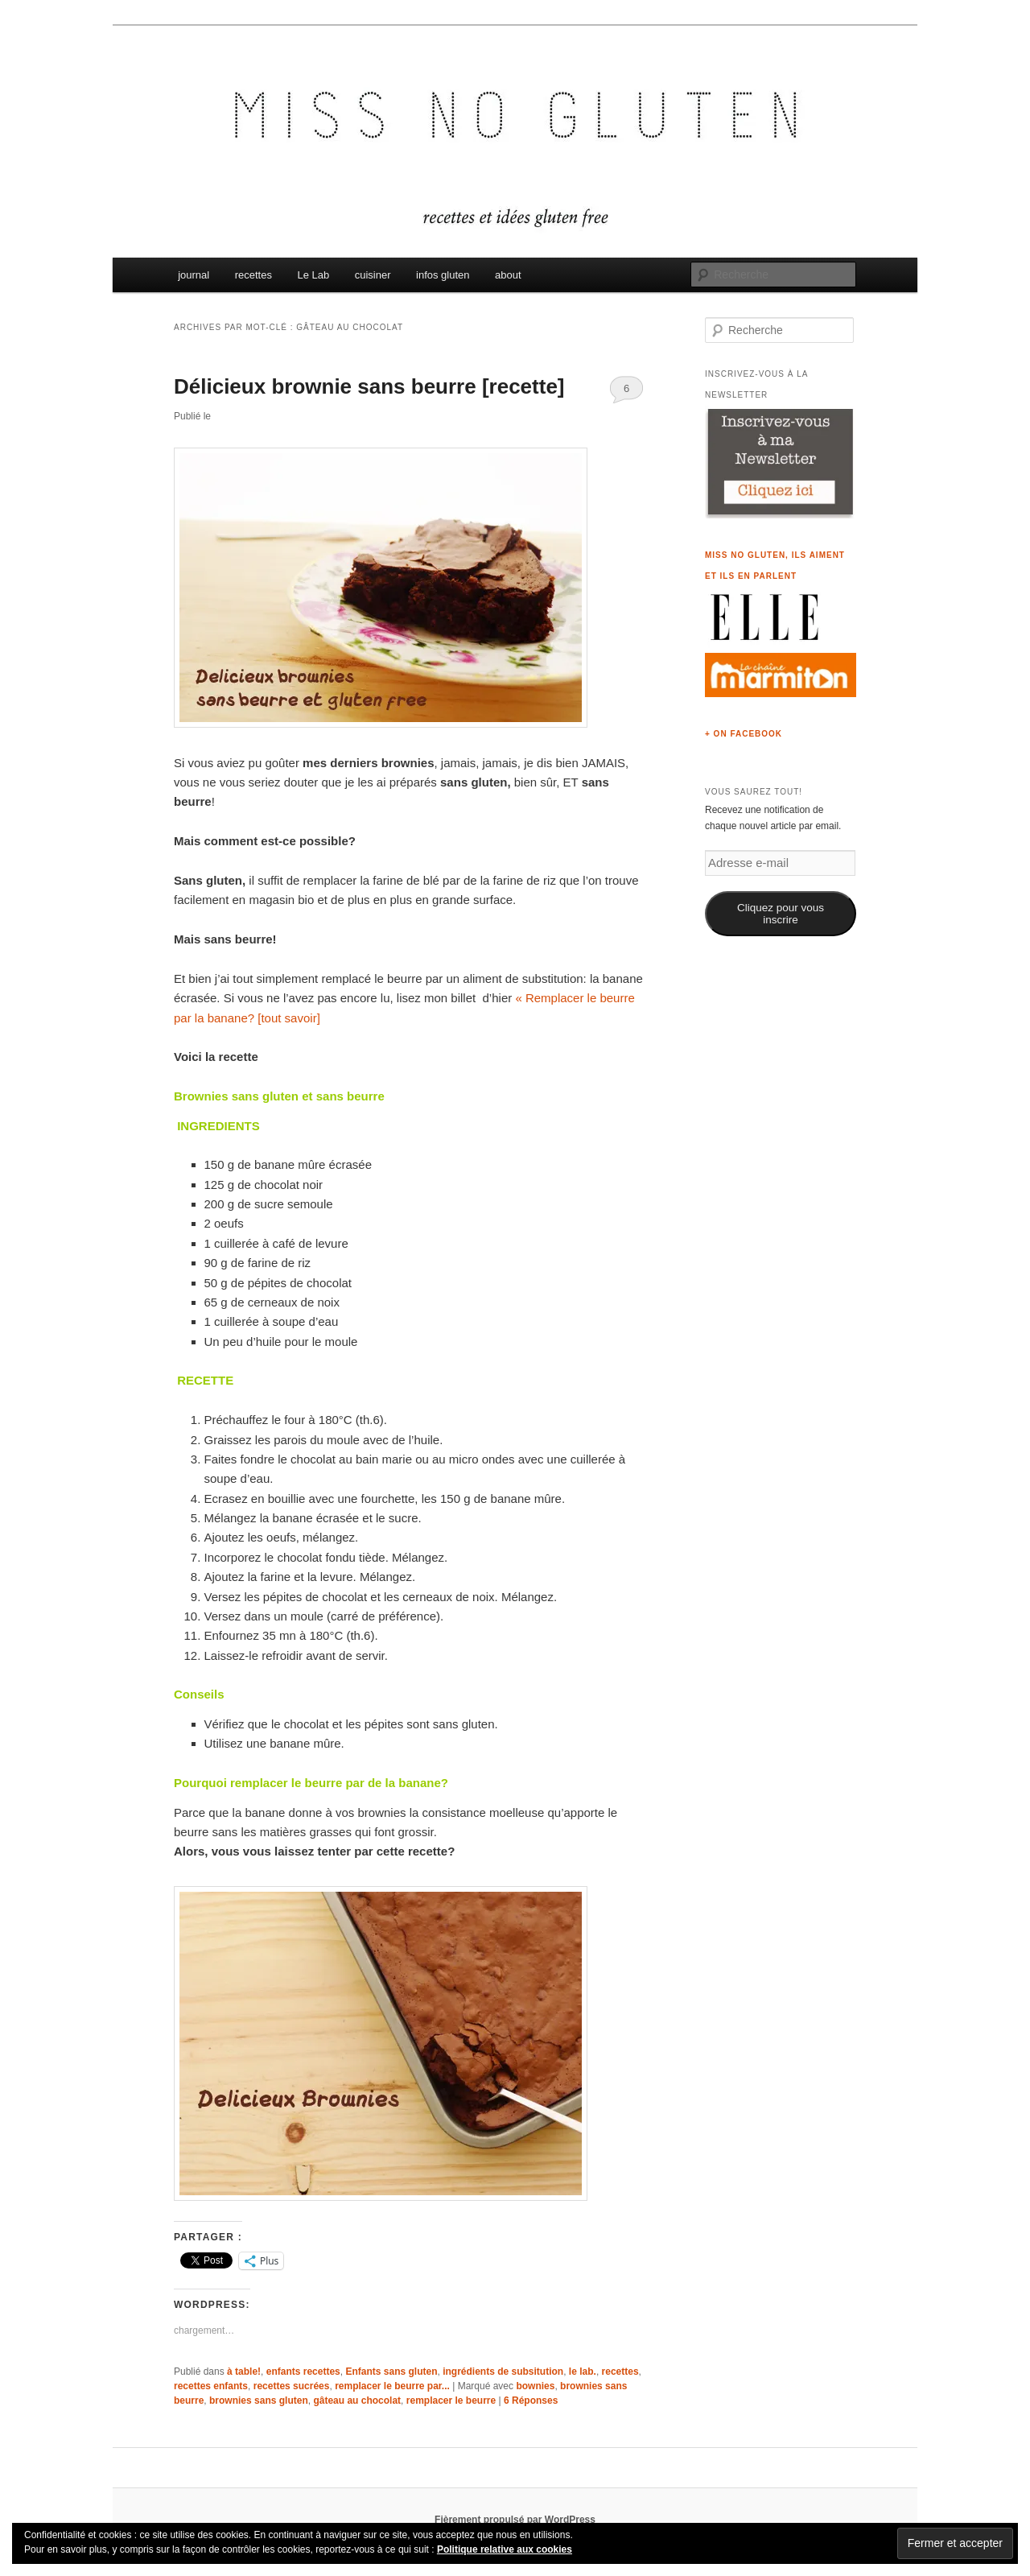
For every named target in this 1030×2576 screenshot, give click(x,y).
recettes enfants (211, 2386)
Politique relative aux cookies (504, 2549)
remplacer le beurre (451, 2400)
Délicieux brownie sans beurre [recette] (369, 386)
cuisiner (373, 275)
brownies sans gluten (258, 2400)
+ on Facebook (743, 733)
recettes (253, 275)
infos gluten (443, 275)
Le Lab (313, 275)
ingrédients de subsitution (503, 2371)
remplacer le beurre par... (392, 2386)
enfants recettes (303, 2371)
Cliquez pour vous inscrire (780, 914)
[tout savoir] (289, 1018)
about (508, 275)
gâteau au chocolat (357, 2400)
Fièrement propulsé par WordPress (515, 2519)
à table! (244, 2371)
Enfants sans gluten (391, 2371)
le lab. (582, 2371)
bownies (535, 2386)
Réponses (531, 2400)
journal (193, 275)
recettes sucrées (291, 2386)
